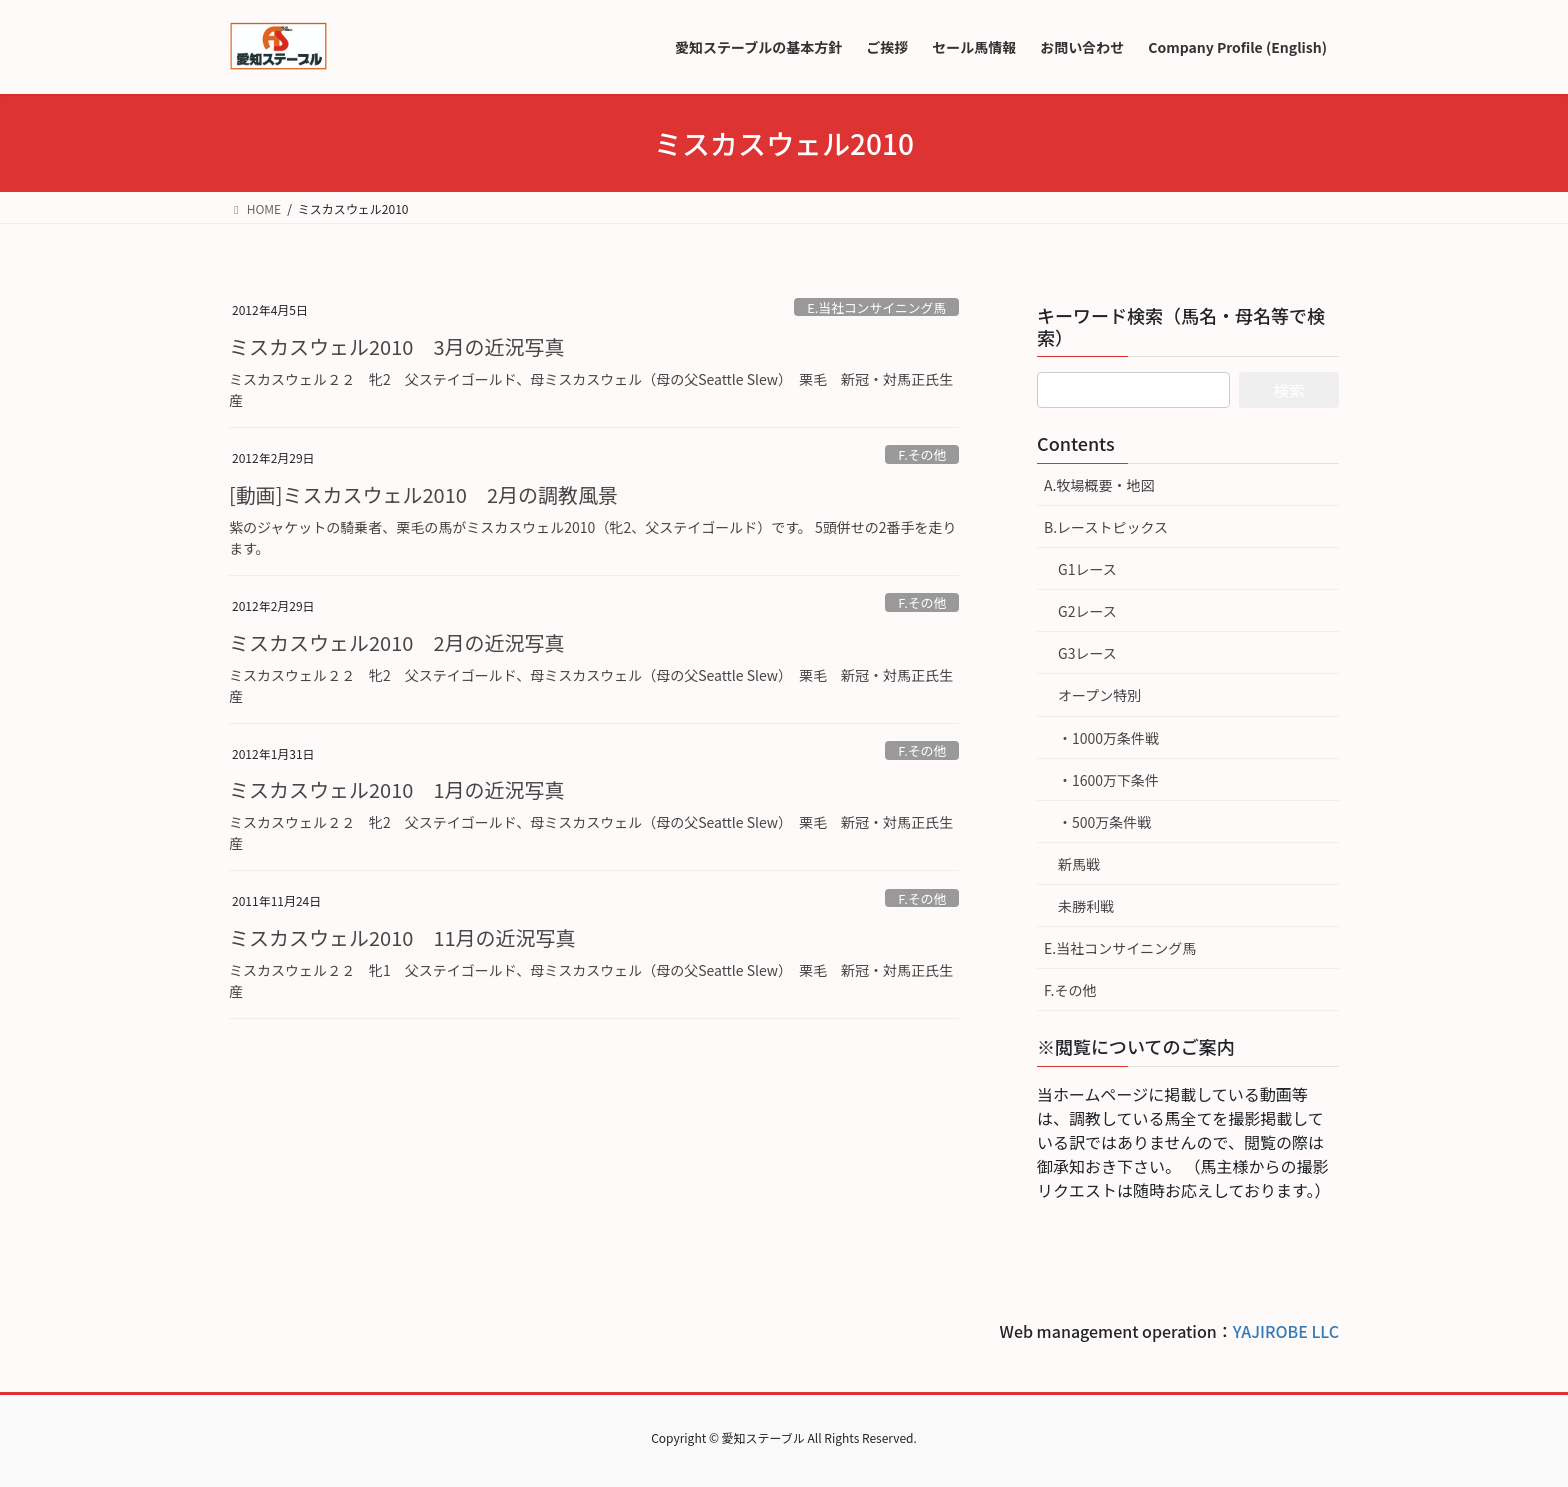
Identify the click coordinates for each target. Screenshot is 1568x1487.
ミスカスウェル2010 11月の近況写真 (402, 937)
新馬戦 (1079, 864)
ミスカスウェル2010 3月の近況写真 (397, 346)
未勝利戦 (1086, 906)
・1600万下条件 (1108, 780)
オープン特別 (1099, 695)
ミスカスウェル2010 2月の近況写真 (397, 642)
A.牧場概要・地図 (1099, 485)
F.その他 (922, 454)
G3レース (1087, 653)
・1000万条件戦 (1108, 738)
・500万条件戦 (1104, 822)
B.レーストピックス (1106, 527)
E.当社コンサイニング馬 (876, 307)
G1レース (1087, 569)
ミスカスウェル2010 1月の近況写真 (397, 789)
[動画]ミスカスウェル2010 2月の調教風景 (423, 494)
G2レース (1087, 611)
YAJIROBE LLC (1286, 1331)
